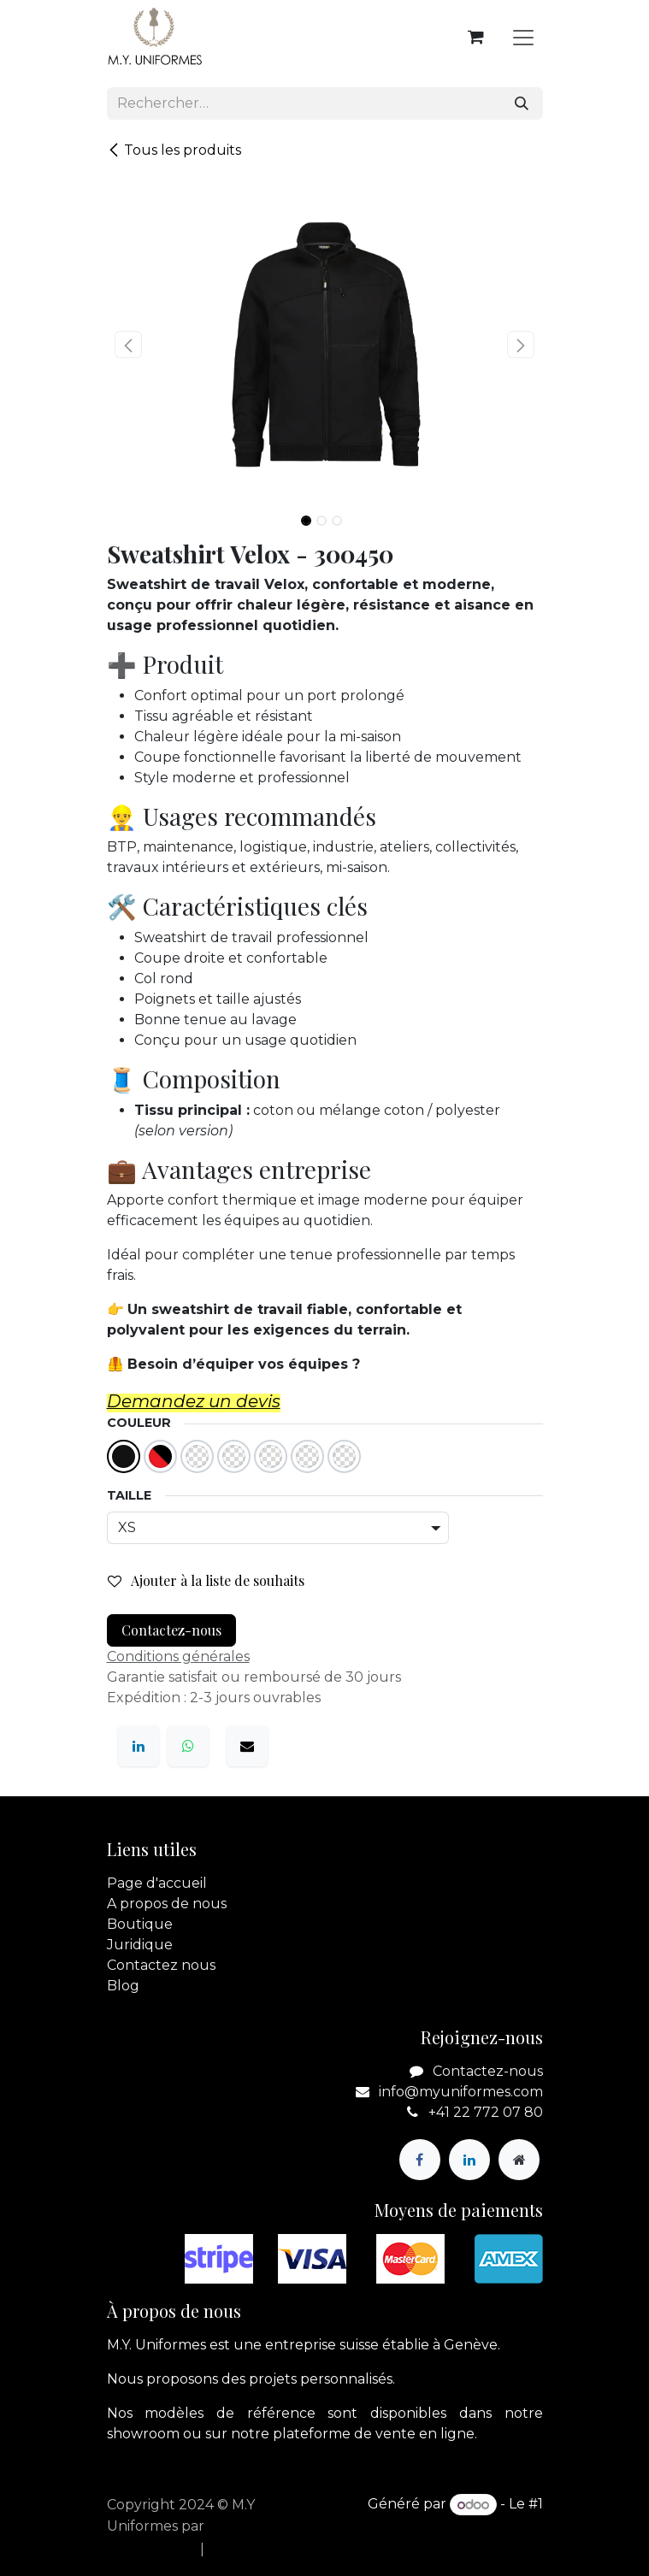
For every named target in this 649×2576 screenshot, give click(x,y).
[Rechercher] (521, 103)
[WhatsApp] (188, 1745)
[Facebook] (419, 2159)
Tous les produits (174, 150)
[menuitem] (148, 2549)
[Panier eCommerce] (476, 36)
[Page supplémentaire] (519, 2159)
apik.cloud (243, 2526)
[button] (128, 344)
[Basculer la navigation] (523, 37)
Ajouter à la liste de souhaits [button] (206, 1580)
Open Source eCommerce (453, 2525)
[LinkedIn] (138, 1745)
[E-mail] (247, 1745)
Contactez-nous (171, 1630)
